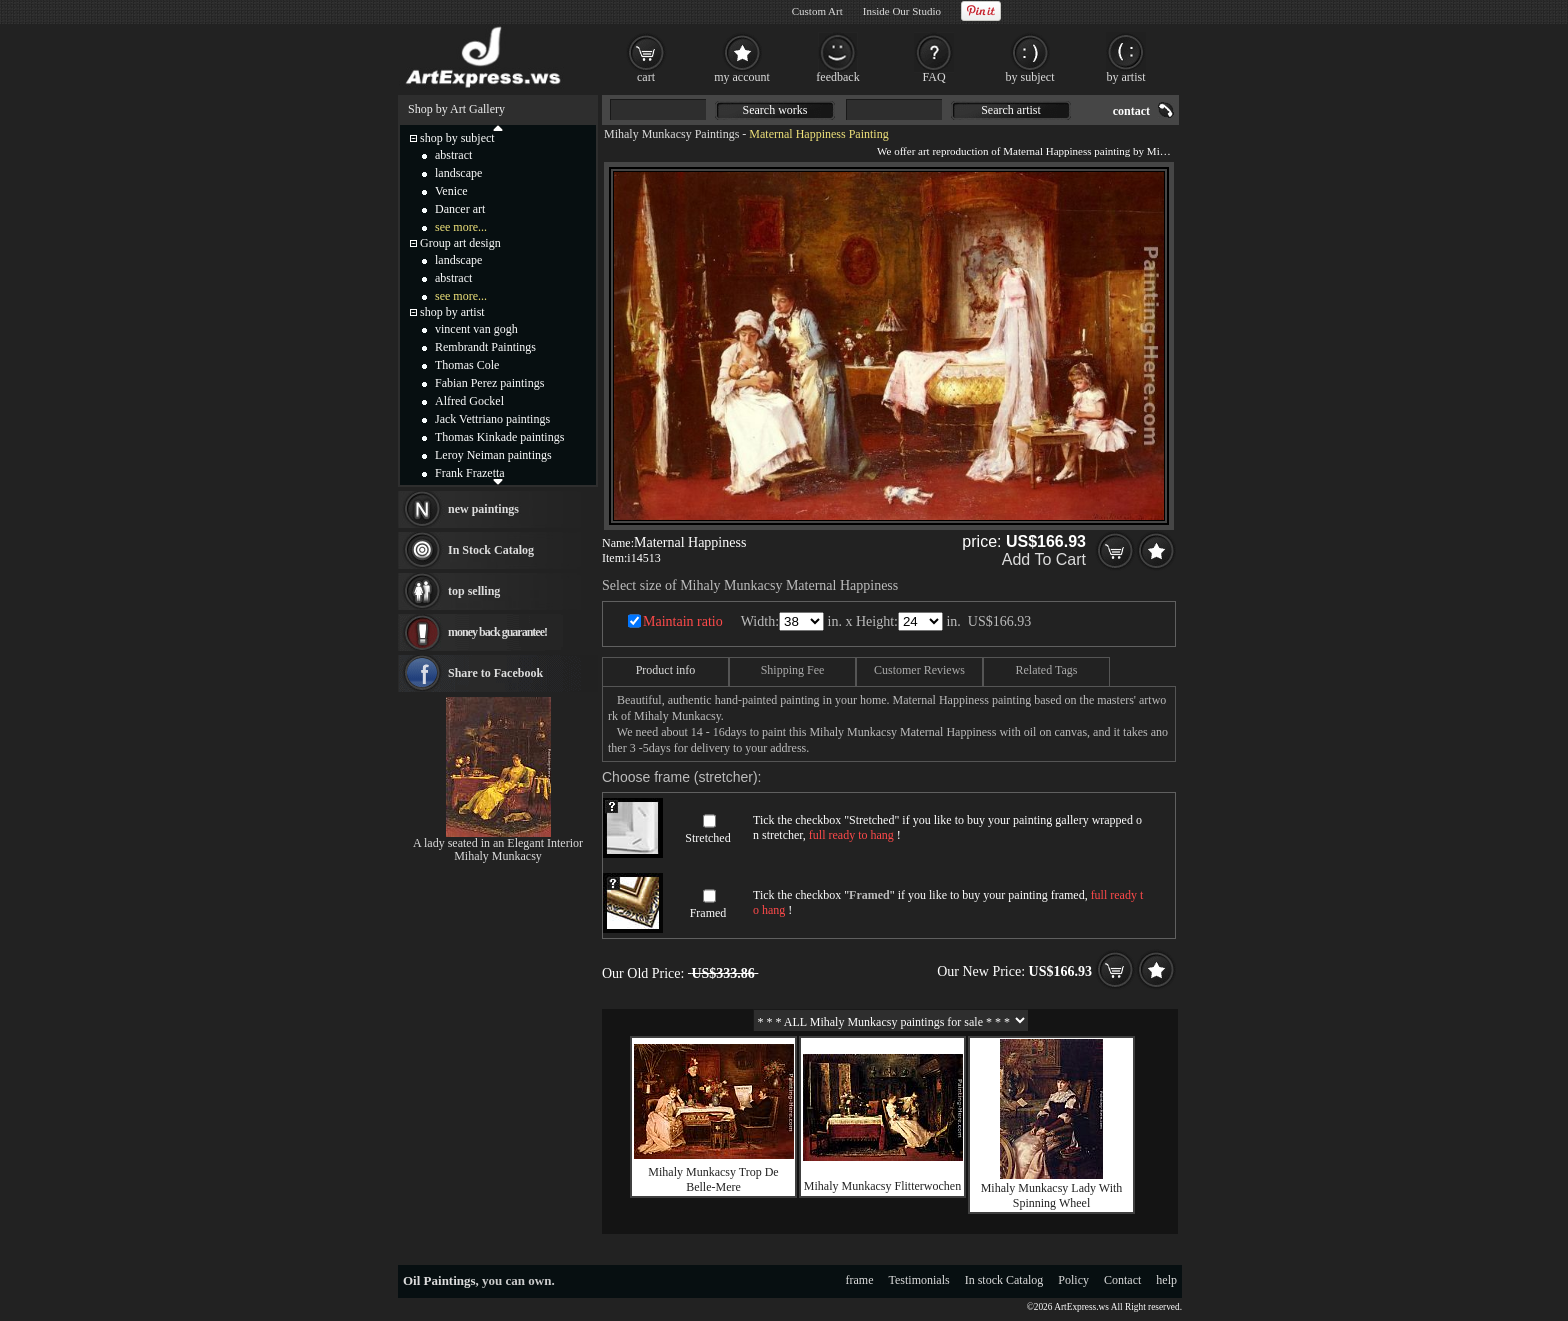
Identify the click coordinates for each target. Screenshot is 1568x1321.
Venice (451, 191)
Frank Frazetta (470, 473)
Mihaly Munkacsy (498, 856)
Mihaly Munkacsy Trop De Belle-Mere (713, 1179)
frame (860, 1280)
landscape (458, 173)
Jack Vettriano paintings (492, 419)
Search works (775, 110)
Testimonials (919, 1280)
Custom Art (817, 11)
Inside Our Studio (902, 11)
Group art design (460, 243)
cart (646, 77)
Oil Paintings (439, 1280)
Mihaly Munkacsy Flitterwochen (882, 1186)
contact (1131, 111)
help (1166, 1280)
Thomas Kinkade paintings (499, 437)
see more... (461, 227)
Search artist (1011, 110)
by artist (1126, 77)
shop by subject (457, 138)
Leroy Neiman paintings (493, 455)
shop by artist (452, 312)
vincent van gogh (476, 329)
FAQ (933, 77)
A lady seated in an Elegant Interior (498, 843)
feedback (837, 77)
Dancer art (460, 209)
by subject (1030, 77)
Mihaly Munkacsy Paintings (671, 134)
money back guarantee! (497, 632)
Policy (1073, 1280)
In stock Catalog (1004, 1280)
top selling (474, 591)
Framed (708, 913)
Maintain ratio (683, 621)
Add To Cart (1044, 559)
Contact (1122, 1280)
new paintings (483, 509)
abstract (453, 155)
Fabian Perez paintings (489, 383)
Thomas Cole (467, 365)
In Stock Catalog (491, 550)
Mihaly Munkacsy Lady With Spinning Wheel (1052, 1195)
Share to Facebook (495, 673)
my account (742, 77)
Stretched (707, 838)
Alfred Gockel (469, 401)
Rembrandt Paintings (485, 347)
